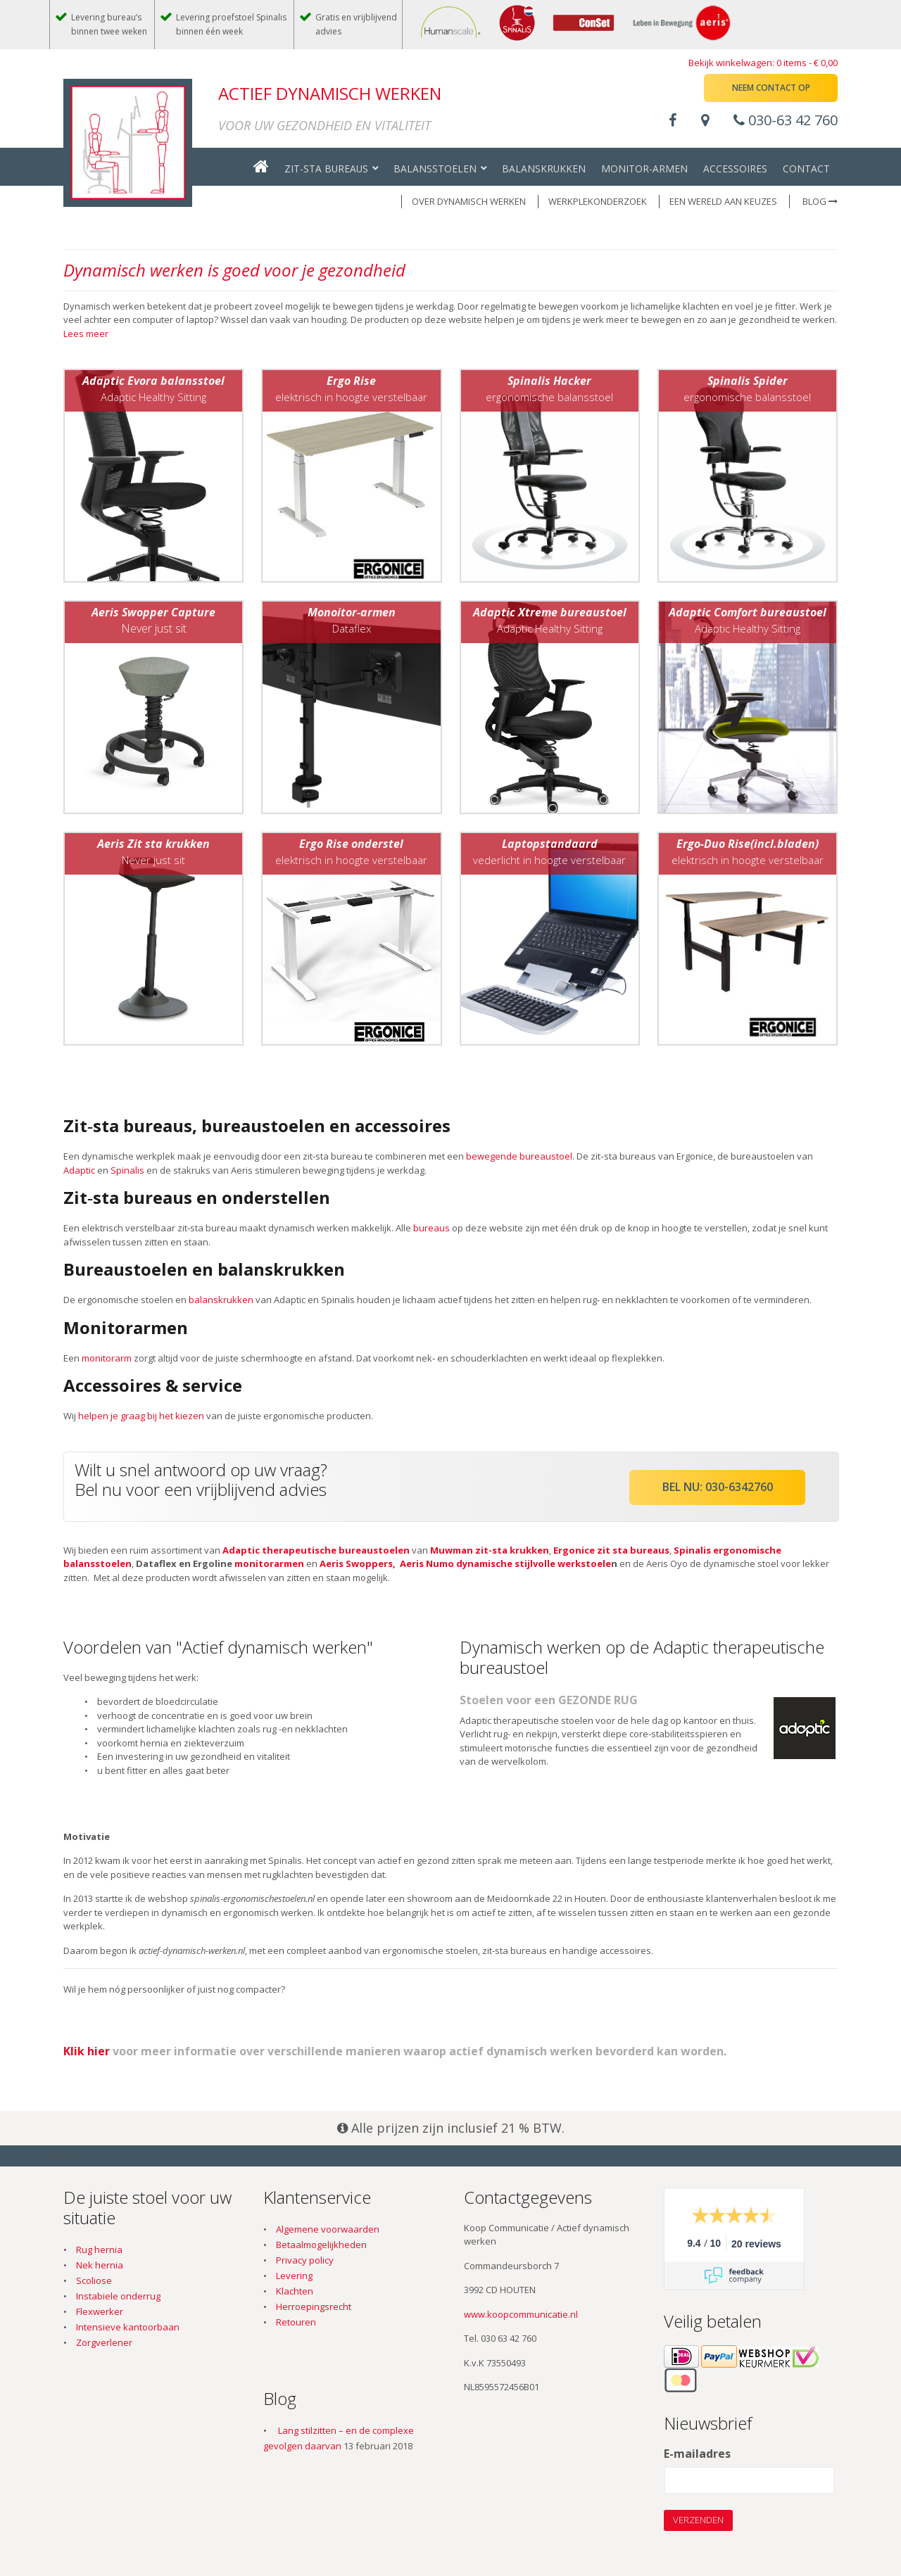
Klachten (294, 2291)
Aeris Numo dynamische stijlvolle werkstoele (505, 1563)
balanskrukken (221, 1299)
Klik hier (86, 2051)
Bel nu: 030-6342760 (717, 1487)
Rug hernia (99, 2249)
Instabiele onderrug (118, 2296)
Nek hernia (99, 2265)
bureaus (431, 1228)
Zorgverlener (104, 2342)
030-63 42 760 (785, 119)
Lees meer (85, 333)
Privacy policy (305, 2260)
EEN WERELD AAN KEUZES (723, 201)
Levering (294, 2275)
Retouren (296, 2322)
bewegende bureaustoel (519, 1156)
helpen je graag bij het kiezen (141, 1415)
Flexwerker (99, 2311)
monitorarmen (269, 1563)
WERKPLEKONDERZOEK (597, 201)
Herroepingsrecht (313, 2306)
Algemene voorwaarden (327, 2229)
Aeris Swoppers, (358, 1563)
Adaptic (79, 1170)
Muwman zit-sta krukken (489, 1550)
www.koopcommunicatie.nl (521, 2314)
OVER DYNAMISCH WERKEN (469, 201)
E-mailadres (697, 2454)
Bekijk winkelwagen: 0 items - (763, 62)
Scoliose (94, 2280)
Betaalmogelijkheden (321, 2244)
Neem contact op (771, 88)
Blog (820, 201)
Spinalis (127, 1170)
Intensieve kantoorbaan (127, 2327)
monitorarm (107, 1358)
